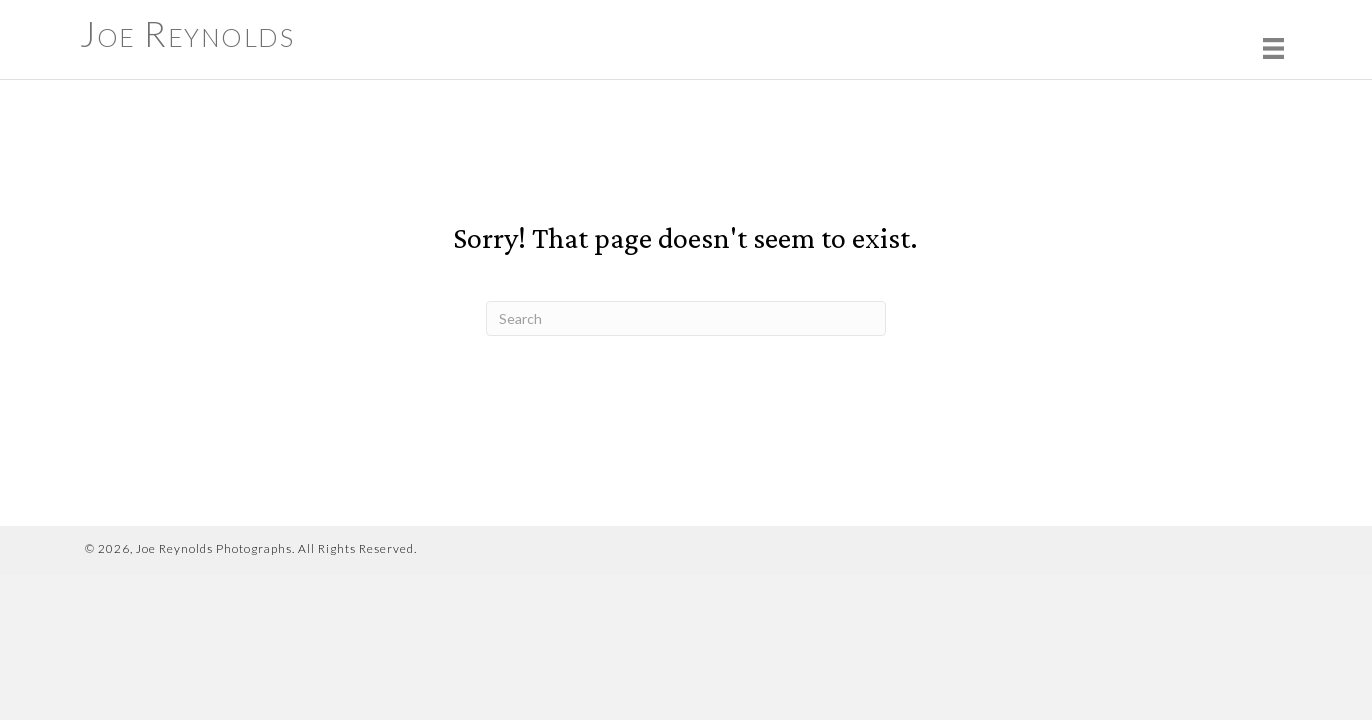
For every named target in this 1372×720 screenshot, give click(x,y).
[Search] (686, 318)
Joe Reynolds (187, 33)
